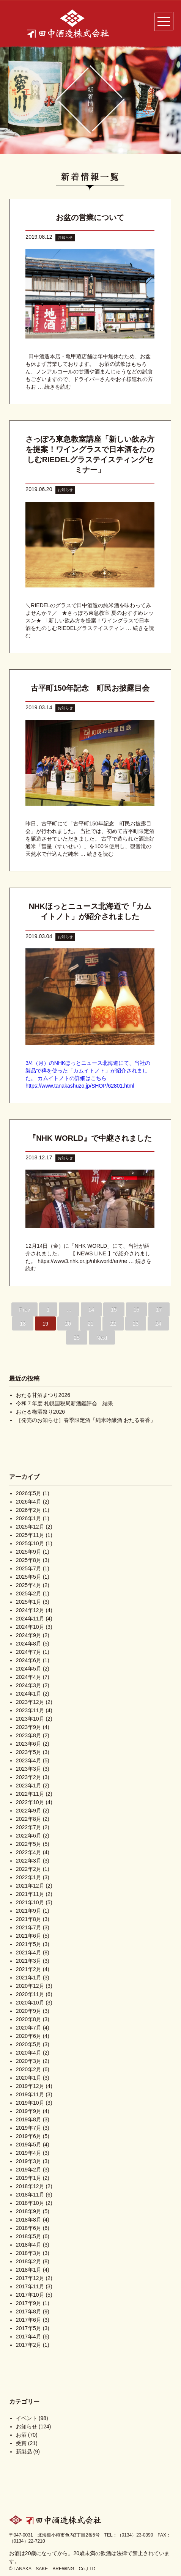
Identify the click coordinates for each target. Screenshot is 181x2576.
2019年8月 (28, 2119)
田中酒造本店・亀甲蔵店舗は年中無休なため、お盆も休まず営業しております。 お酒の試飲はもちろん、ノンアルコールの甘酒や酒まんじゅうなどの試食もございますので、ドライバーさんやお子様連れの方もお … (89, 371)
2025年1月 (28, 1602)
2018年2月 (28, 2261)
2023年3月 (28, 1769)
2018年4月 (28, 2245)
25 (77, 1338)
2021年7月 (28, 1927)
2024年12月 (30, 1610)
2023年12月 (30, 1702)
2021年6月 (28, 1936)
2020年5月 (28, 2044)
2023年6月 (28, 1744)
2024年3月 (28, 1685)
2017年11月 (30, 2286)
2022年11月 (30, 1794)
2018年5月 (28, 2236)
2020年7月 (28, 2028)
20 (68, 1324)
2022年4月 (28, 1852)
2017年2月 (28, 2345)
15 (114, 1310)
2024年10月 (30, 1627)
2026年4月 (28, 1502)
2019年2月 (28, 2170)
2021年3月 (28, 1961)
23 (136, 1324)
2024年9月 (28, 1635)
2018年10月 (30, 2203)
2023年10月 (30, 1719)
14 (91, 1310)
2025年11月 (30, 1535)
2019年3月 (28, 2161)
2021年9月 (28, 1911)
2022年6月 (28, 1836)
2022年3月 (28, 1861)
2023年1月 (28, 1785)
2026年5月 (28, 1493)
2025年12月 (30, 1527)
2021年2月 (28, 1969)
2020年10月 (30, 2003)
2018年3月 (28, 2253)
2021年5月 (28, 1944)
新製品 (24, 2451)
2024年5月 (28, 1669)
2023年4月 (28, 1760)
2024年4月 (28, 1677)
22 (113, 1324)
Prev (24, 1310)
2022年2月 (28, 1869)
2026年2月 (28, 1510)
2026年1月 (28, 1518)
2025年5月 (28, 1577)
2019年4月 (28, 2153)
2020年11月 (30, 1994)
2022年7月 (28, 1827)
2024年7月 (28, 1652)
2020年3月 (28, 2061)
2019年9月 (28, 2111)
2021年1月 (28, 1978)
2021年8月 (28, 1919)
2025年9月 (28, 1552)
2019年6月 (28, 2136)
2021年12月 (30, 1886)
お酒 (21, 2435)
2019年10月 (30, 2103)
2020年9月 (28, 2011)
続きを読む (57, 387)
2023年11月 (30, 1710)
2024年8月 (28, 1644)
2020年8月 (28, 2019)
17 (159, 1310)
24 (158, 1324)
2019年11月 (30, 2094)
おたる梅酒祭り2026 (40, 1412)
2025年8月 (28, 1560)
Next (101, 1338)
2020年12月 (30, 1986)
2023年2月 (28, 1777)
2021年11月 (30, 1894)
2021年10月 (30, 1902)
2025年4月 (28, 1585)
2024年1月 (28, 1694)
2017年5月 (28, 2328)
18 (23, 1324)
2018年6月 (28, 2228)
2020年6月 (28, 2036)
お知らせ (65, 237)
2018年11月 (30, 2195)
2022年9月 (28, 1811)
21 (91, 1324)
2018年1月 (28, 2270)
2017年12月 (30, 2278)
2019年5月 (28, 2144)
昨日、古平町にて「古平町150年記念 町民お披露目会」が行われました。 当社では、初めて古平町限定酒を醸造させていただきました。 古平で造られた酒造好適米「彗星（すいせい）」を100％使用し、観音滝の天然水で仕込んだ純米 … (89, 838)
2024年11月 (30, 1619)
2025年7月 (28, 1568)
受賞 (21, 2443)
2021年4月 (28, 1952)
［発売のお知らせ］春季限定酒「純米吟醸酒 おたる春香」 (86, 1420)
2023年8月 (28, 1735)
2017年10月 (30, 2295)
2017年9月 (28, 2303)
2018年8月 (28, 2220)
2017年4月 (28, 2337)
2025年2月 (28, 1593)
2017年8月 (28, 2311)
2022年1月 (28, 1877)
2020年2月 (28, 2069)
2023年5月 (28, 1752)
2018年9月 (28, 2211)
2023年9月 (28, 1727)
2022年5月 (28, 1844)
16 (137, 1310)
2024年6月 (28, 1660)
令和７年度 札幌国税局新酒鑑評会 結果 (64, 1403)
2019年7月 (28, 2128)
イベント (26, 2418)
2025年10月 (30, 1543)
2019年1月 (28, 2178)
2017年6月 (28, 2320)
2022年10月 (30, 1802)
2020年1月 (28, 2078)
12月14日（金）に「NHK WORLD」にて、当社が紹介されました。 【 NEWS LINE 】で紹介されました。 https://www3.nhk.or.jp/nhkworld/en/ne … (87, 1253)
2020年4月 (28, 2053)
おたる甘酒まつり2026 (43, 1395)
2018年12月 (30, 2186)
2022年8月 (28, 1819)
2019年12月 (30, 2086)
